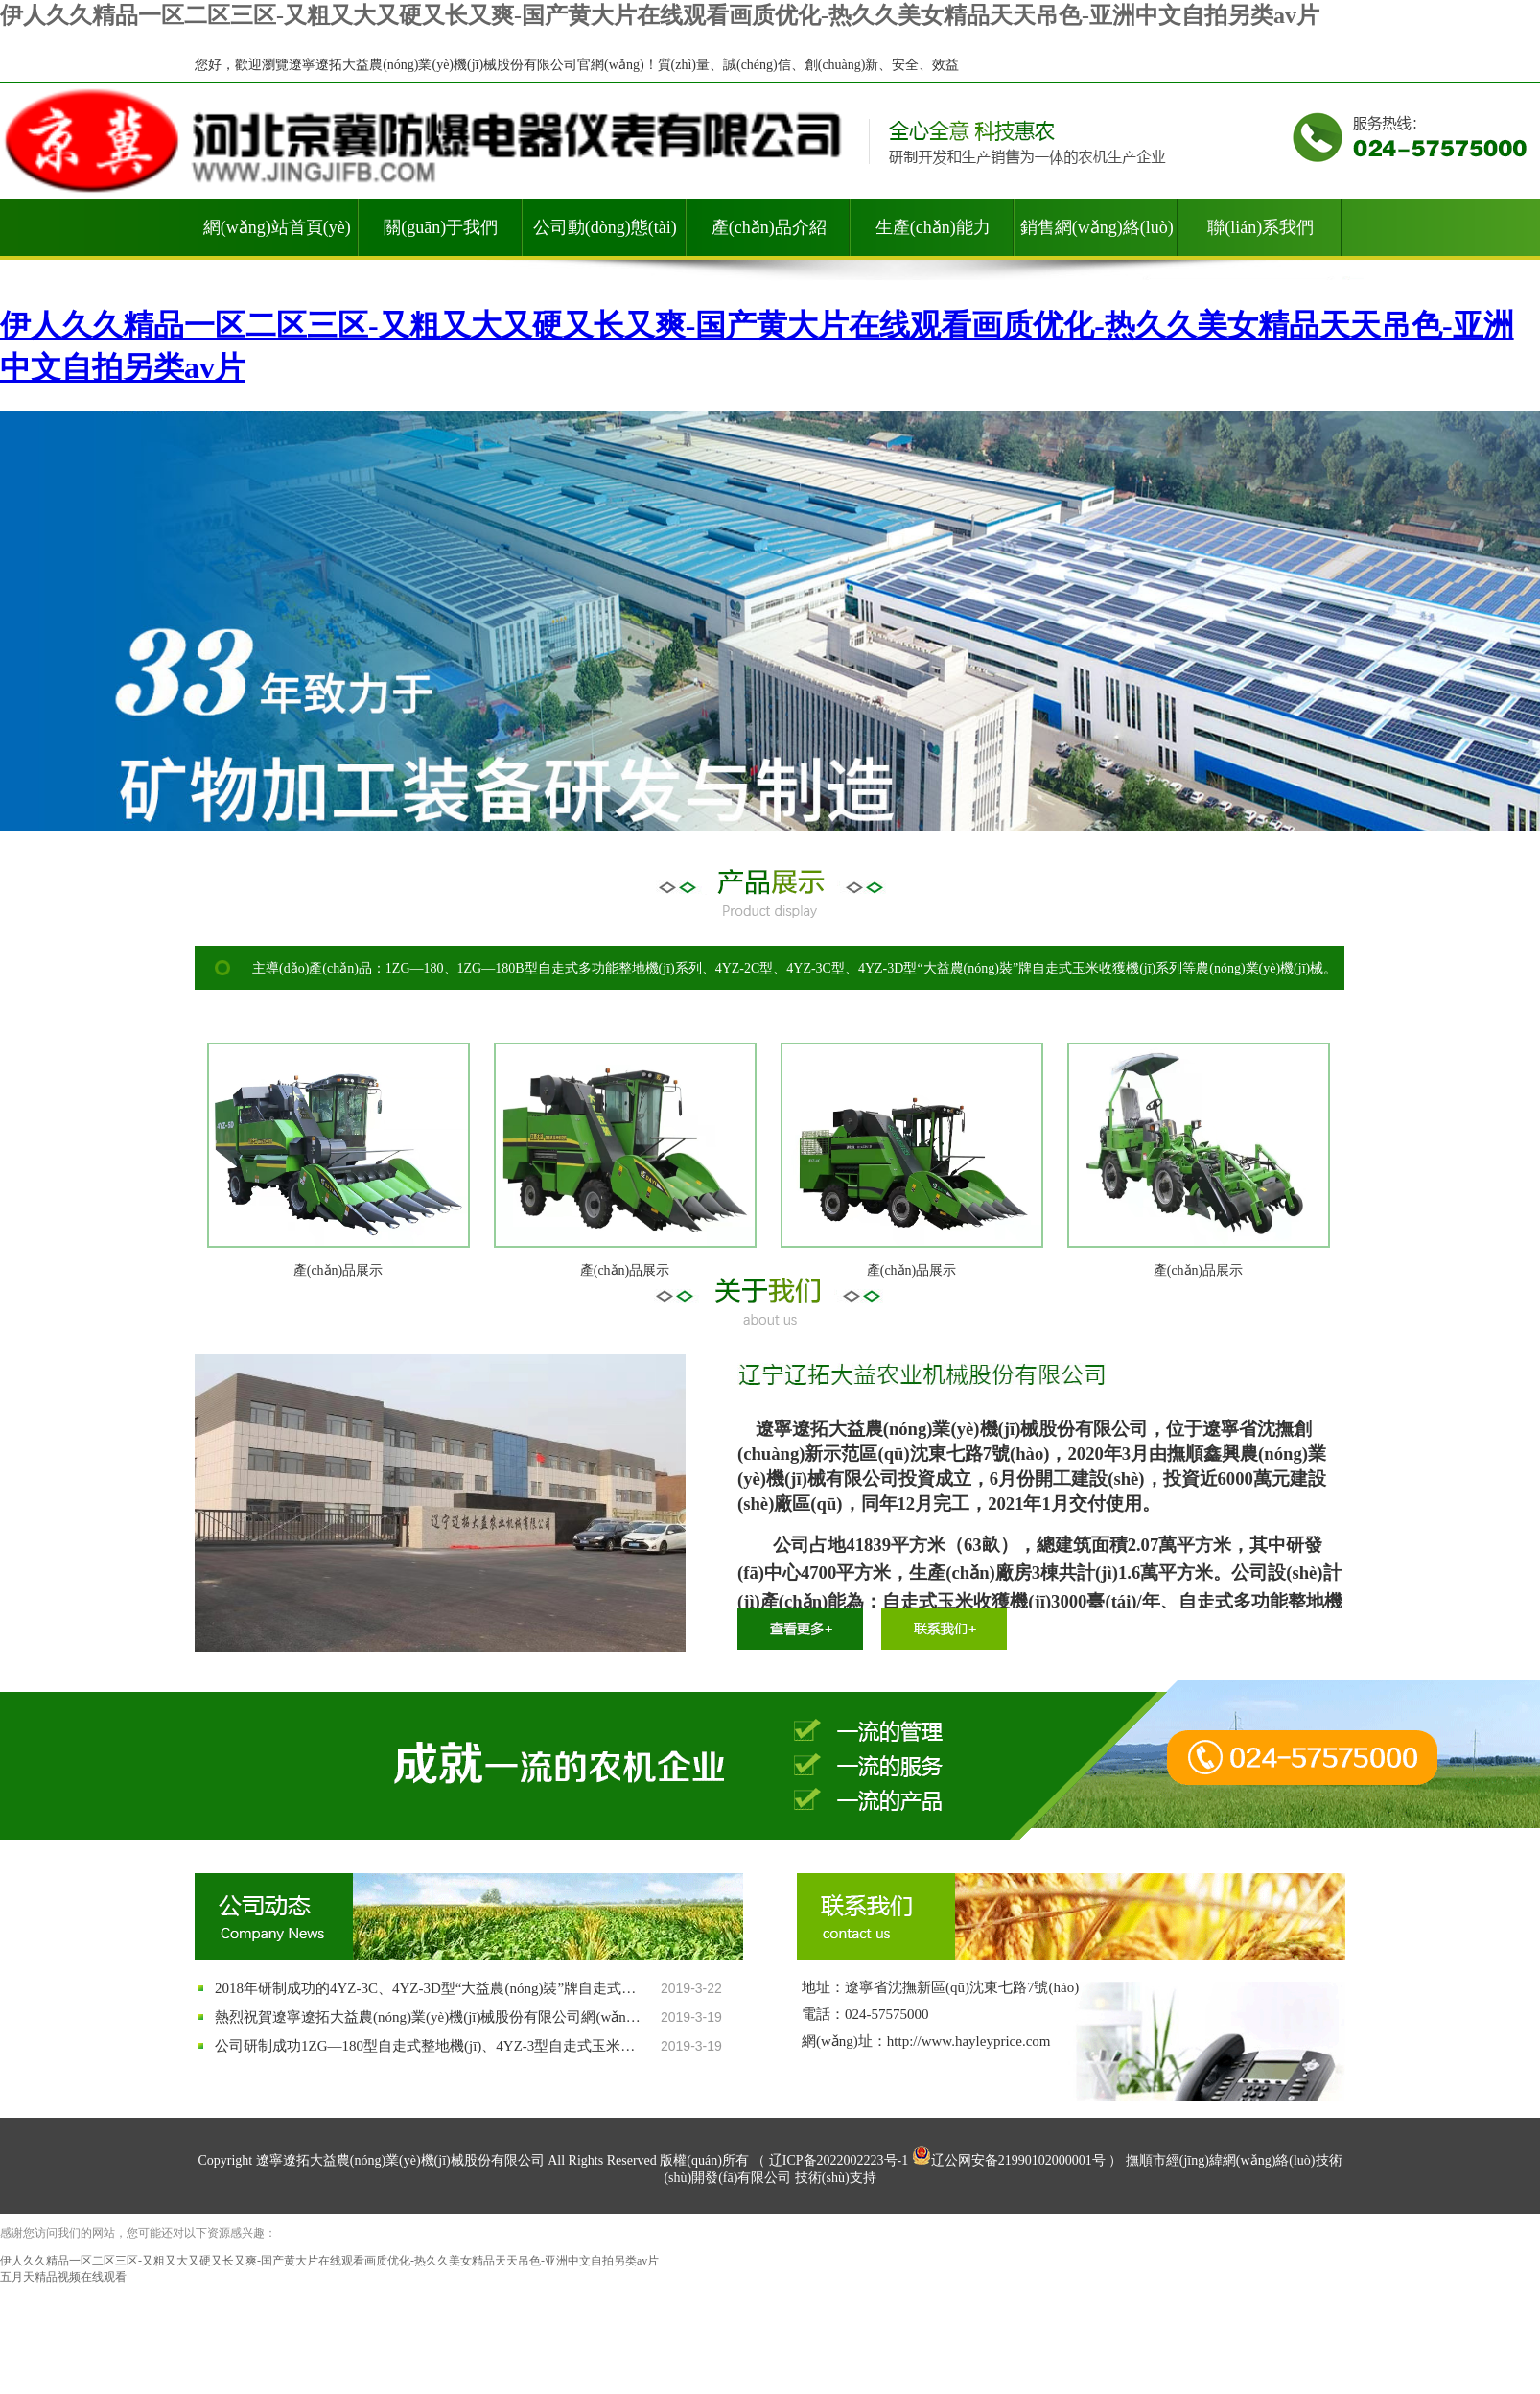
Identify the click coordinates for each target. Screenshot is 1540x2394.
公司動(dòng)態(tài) (605, 227)
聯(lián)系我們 (1260, 227)
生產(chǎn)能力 (933, 227)
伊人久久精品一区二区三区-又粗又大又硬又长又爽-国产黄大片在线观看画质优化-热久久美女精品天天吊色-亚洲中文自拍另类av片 (659, 15)
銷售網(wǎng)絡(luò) (1097, 227)
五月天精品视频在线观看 (63, 2277)
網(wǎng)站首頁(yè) (277, 227)
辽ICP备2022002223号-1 (838, 2160)
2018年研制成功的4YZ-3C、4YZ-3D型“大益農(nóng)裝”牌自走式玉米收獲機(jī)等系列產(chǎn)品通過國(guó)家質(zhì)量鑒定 (430, 1988)
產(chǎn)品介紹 (769, 227)
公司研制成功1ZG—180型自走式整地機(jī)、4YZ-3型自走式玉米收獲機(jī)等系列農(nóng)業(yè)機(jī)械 (430, 2046)
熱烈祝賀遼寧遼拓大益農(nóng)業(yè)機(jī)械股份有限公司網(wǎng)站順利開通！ (430, 2017)
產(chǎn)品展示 (338, 1270)
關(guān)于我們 (441, 227)
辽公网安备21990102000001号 (1009, 2160)
